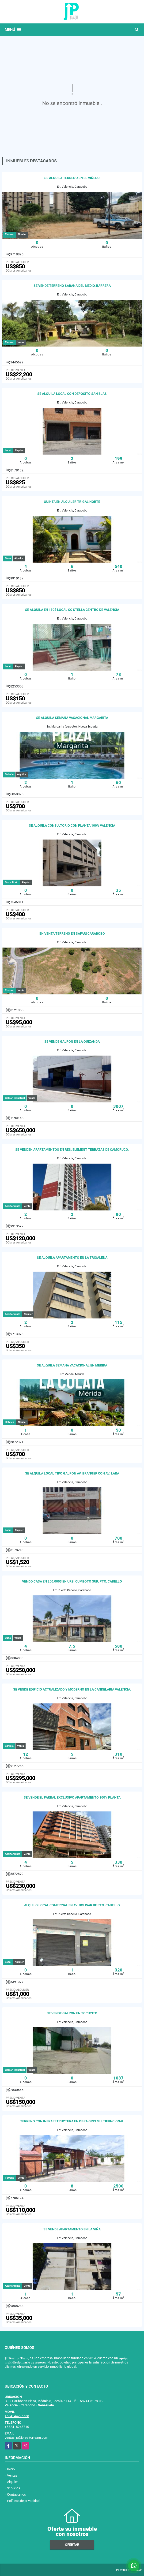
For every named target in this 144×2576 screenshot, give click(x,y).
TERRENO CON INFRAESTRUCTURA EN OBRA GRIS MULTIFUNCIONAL (72, 2121)
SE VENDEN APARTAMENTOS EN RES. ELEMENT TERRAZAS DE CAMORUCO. (72, 1149)
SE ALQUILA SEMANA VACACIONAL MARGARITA (72, 718)
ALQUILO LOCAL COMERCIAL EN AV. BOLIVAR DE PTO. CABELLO (72, 1905)
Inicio (11, 2469)
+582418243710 (17, 2427)
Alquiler (12, 2482)
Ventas (12, 2475)
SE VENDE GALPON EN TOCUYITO (72, 2013)
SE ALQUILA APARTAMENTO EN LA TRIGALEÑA (72, 1257)
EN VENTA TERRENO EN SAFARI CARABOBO (72, 933)
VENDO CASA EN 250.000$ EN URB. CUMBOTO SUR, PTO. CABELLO (72, 1581)
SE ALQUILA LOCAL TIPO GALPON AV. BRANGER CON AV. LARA (72, 1473)
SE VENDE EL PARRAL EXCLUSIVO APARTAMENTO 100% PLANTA (72, 1797)
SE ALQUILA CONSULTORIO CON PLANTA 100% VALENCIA (72, 825)
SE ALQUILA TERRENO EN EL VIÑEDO (72, 178)
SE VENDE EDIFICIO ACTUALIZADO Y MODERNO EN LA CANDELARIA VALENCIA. (72, 1689)
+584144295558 (17, 2416)
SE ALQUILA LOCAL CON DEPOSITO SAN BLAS (72, 394)
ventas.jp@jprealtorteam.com (26, 2437)
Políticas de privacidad (23, 2501)
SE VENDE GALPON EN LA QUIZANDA (72, 1041)
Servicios (13, 2488)
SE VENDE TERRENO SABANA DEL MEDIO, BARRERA (72, 285)
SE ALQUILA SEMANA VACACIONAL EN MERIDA (72, 1365)
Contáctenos (16, 2494)
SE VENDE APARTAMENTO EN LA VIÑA (72, 2229)
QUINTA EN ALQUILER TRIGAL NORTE (72, 502)
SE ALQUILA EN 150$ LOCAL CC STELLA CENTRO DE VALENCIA (72, 610)
